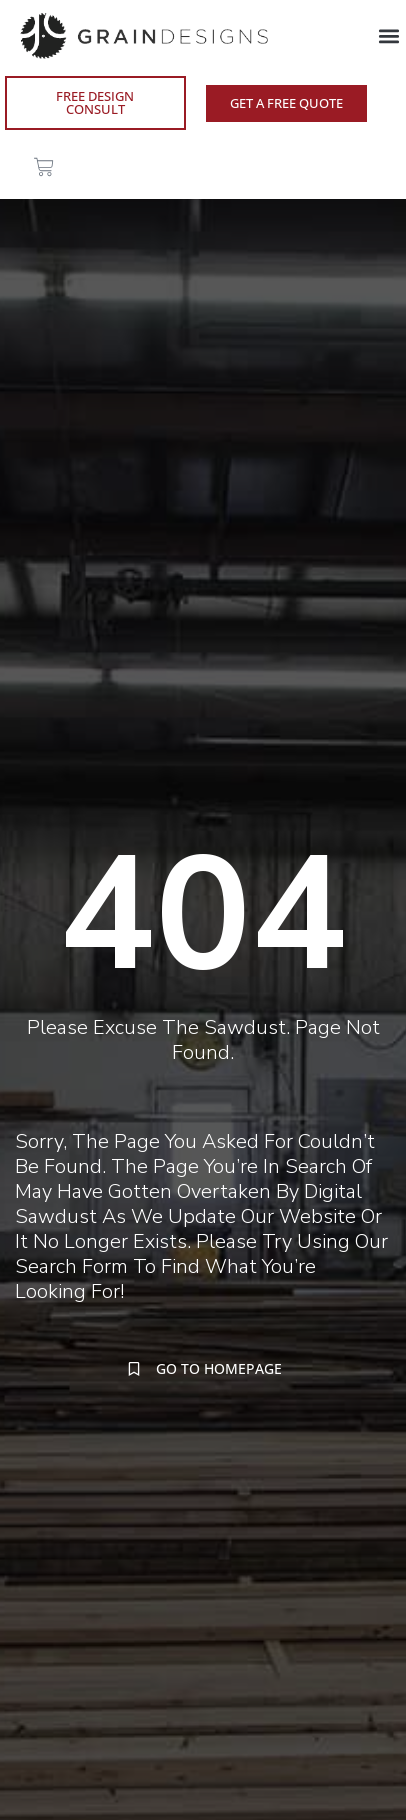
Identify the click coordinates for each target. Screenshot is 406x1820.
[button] (389, 35)
